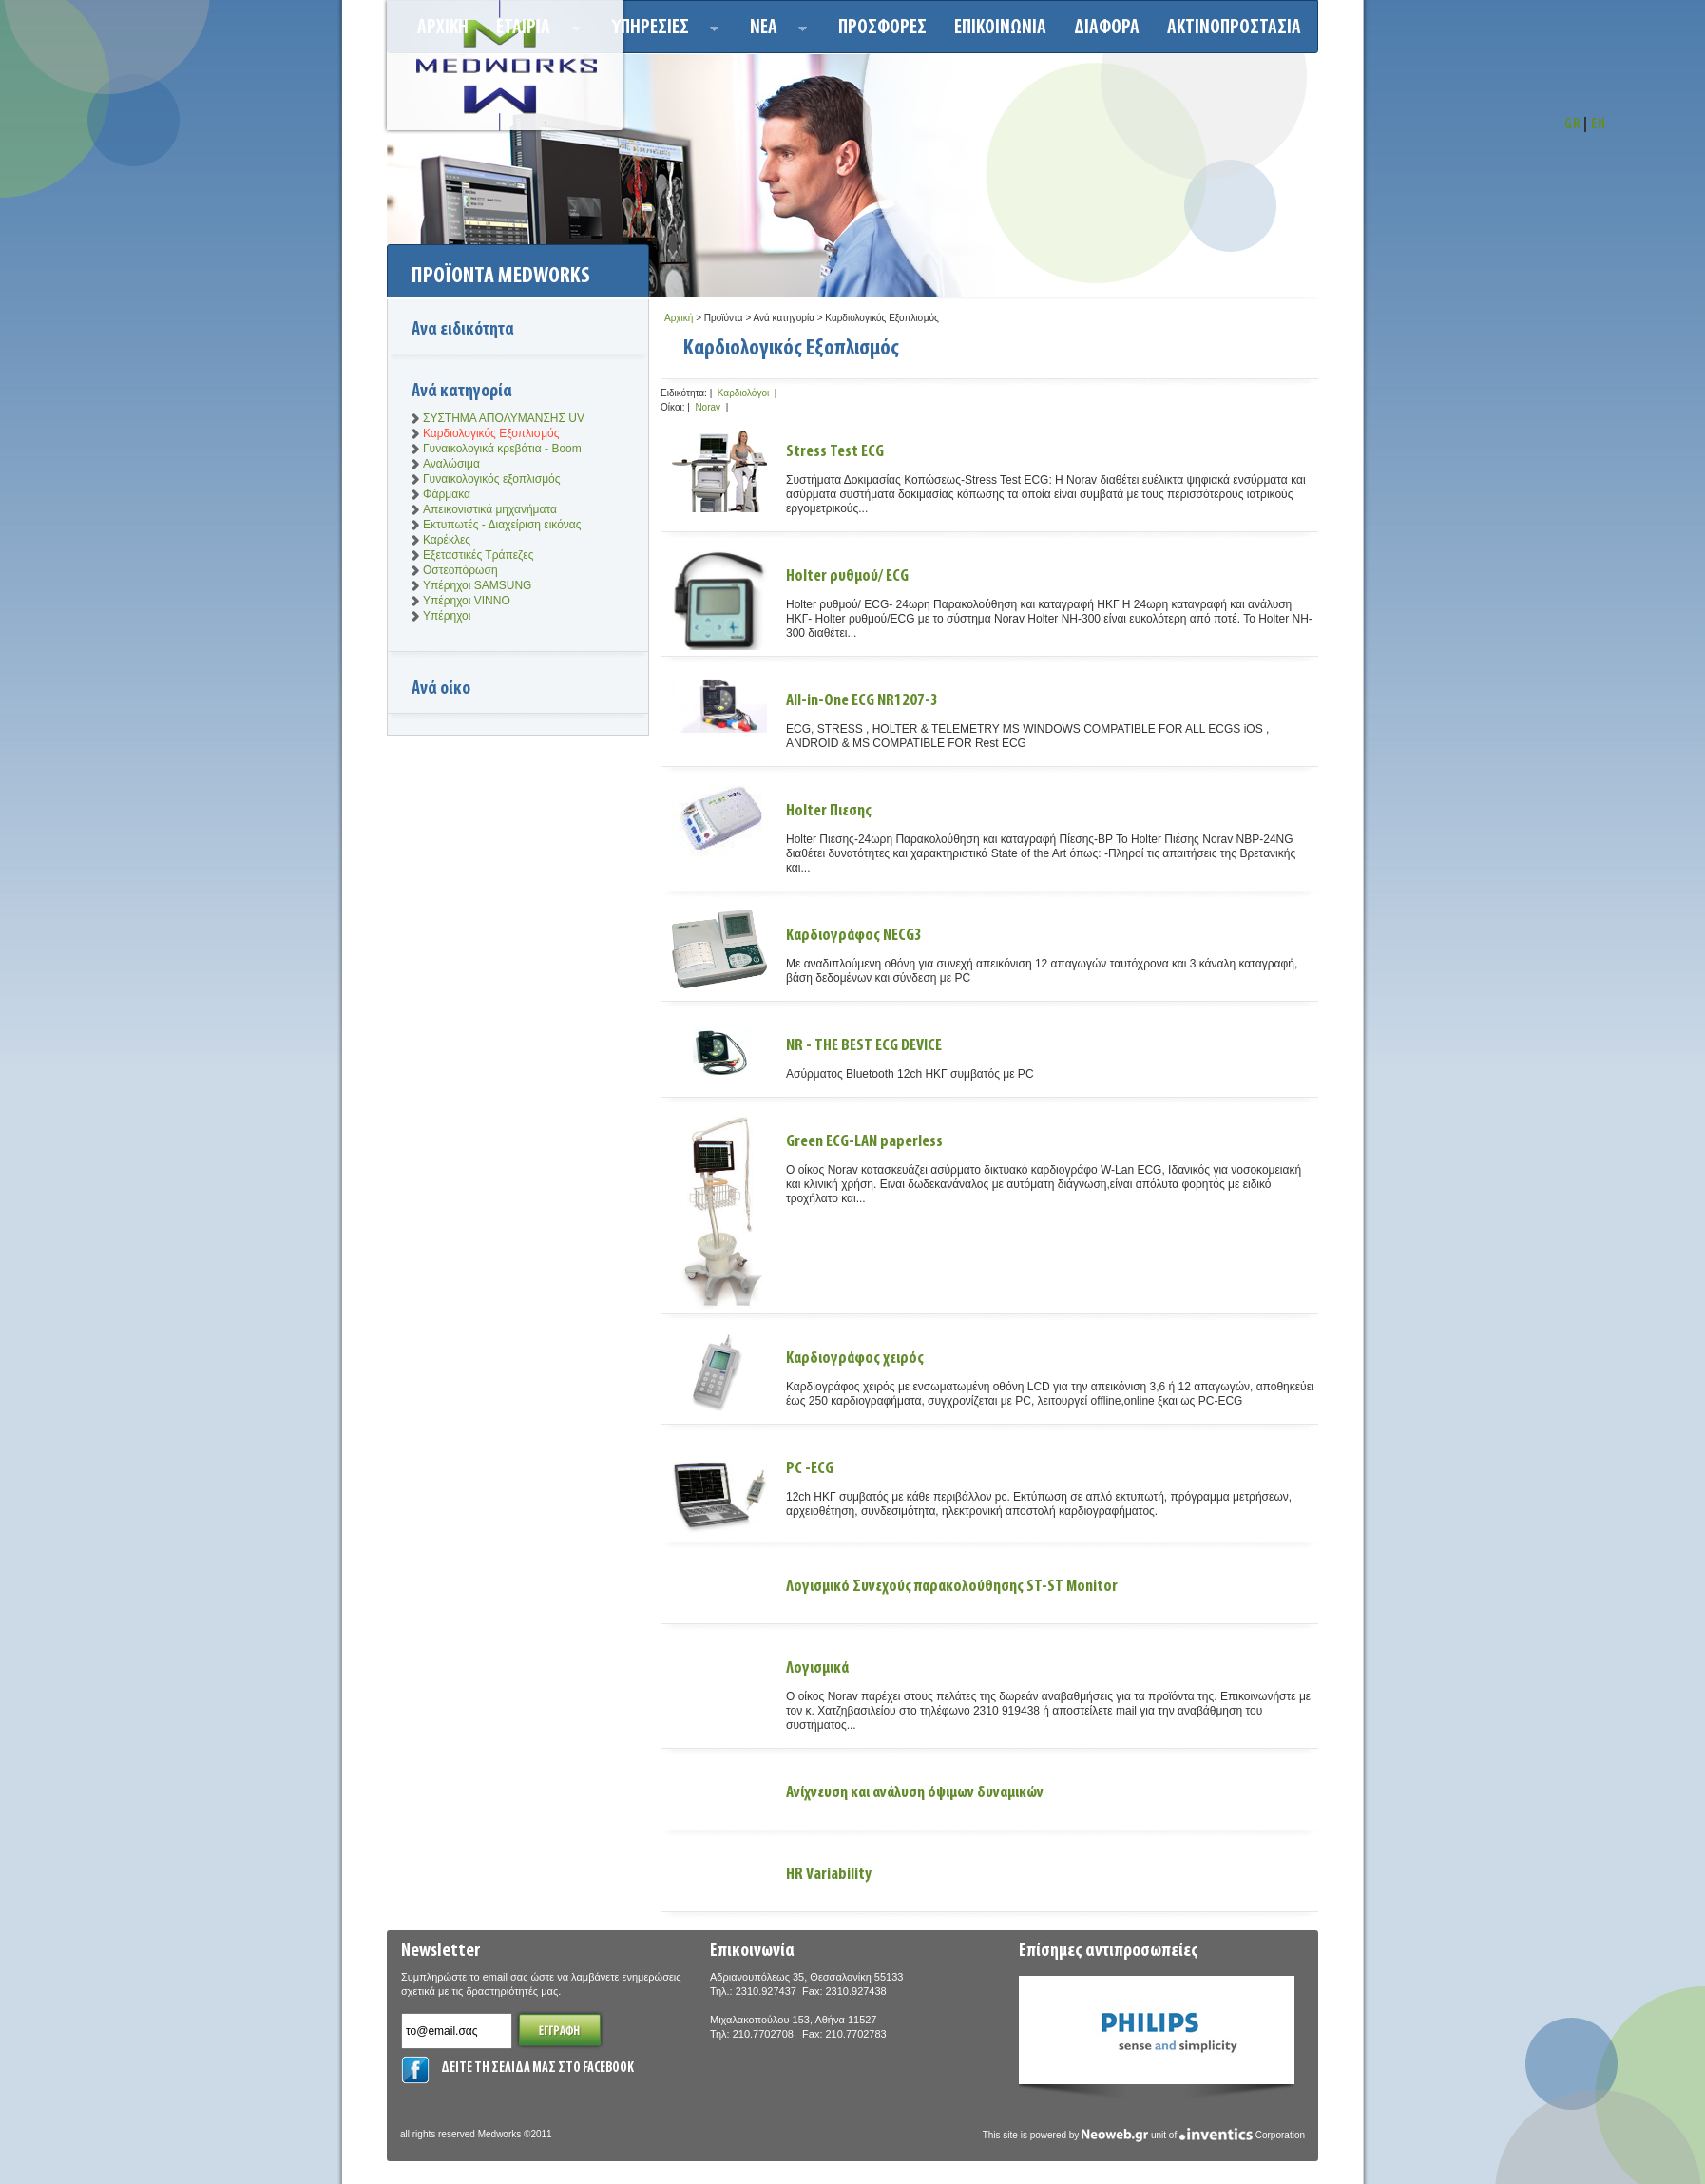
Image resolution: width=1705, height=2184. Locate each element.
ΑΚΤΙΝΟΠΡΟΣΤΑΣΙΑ (1234, 28)
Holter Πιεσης (829, 811)
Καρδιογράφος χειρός (855, 1359)
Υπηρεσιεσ (660, 31)
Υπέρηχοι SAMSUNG (477, 585)
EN (1598, 125)
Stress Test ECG (835, 452)
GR (1572, 125)
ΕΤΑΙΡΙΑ (533, 31)
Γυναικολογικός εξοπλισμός (492, 479)
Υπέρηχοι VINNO (466, 600)
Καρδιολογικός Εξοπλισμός (491, 433)
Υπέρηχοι (446, 616)
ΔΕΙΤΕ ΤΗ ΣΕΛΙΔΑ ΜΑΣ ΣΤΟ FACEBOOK (537, 2068)
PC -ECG (809, 1469)
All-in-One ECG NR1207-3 (862, 701)
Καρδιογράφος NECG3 (854, 936)
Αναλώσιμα (451, 463)
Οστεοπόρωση (460, 570)
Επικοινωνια (1000, 28)
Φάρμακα (446, 494)
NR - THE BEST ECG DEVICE (864, 1046)
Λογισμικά (817, 1668)
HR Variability (829, 1875)
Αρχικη (443, 28)
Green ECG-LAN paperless (864, 1142)
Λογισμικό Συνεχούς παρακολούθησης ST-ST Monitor (952, 1587)
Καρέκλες (446, 539)
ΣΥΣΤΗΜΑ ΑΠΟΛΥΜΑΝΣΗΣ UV (503, 418)
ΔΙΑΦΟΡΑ (1107, 28)
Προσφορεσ (882, 28)
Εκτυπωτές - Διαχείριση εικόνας (502, 524)
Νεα (773, 31)
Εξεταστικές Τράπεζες (478, 555)
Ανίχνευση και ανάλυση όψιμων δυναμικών (915, 1793)
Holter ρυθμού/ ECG (847, 576)
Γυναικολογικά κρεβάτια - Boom (502, 448)
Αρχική (678, 318)
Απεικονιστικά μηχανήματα (490, 509)
